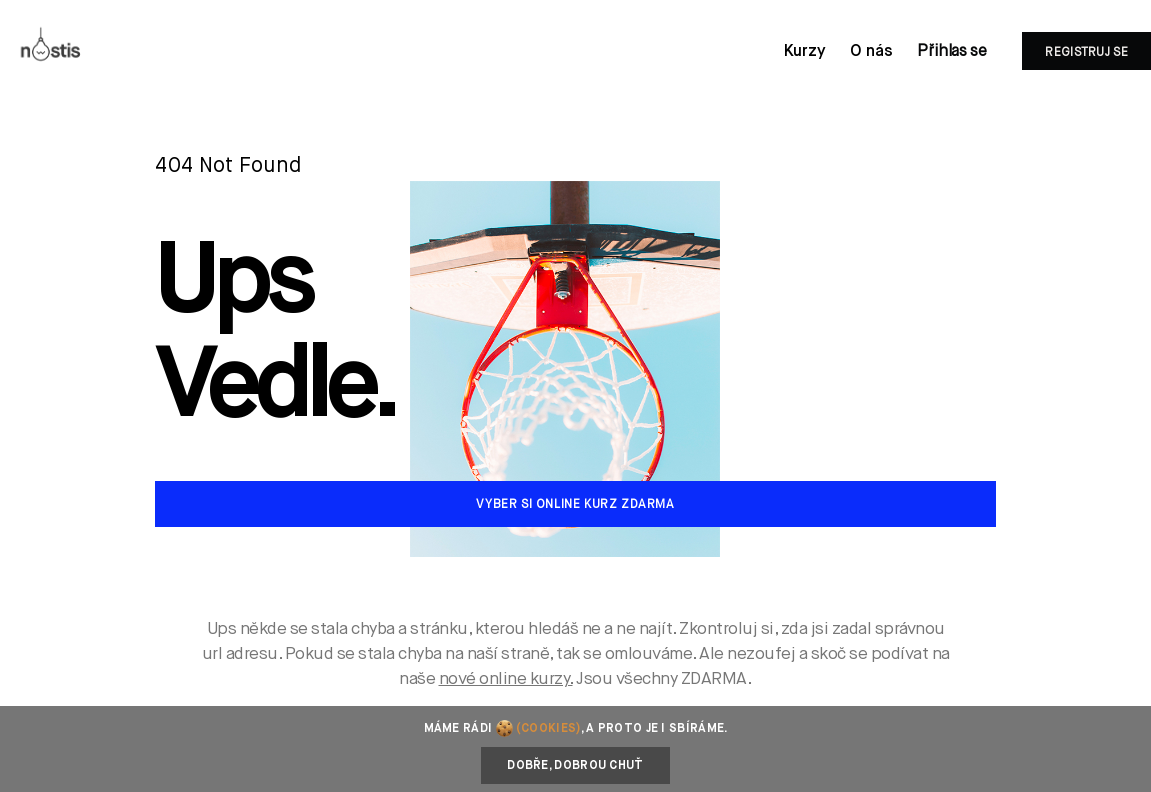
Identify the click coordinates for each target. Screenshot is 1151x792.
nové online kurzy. (506, 679)
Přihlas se (951, 52)
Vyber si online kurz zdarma (575, 505)
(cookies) (548, 729)
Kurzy (805, 52)
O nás (871, 52)
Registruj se (1086, 53)
